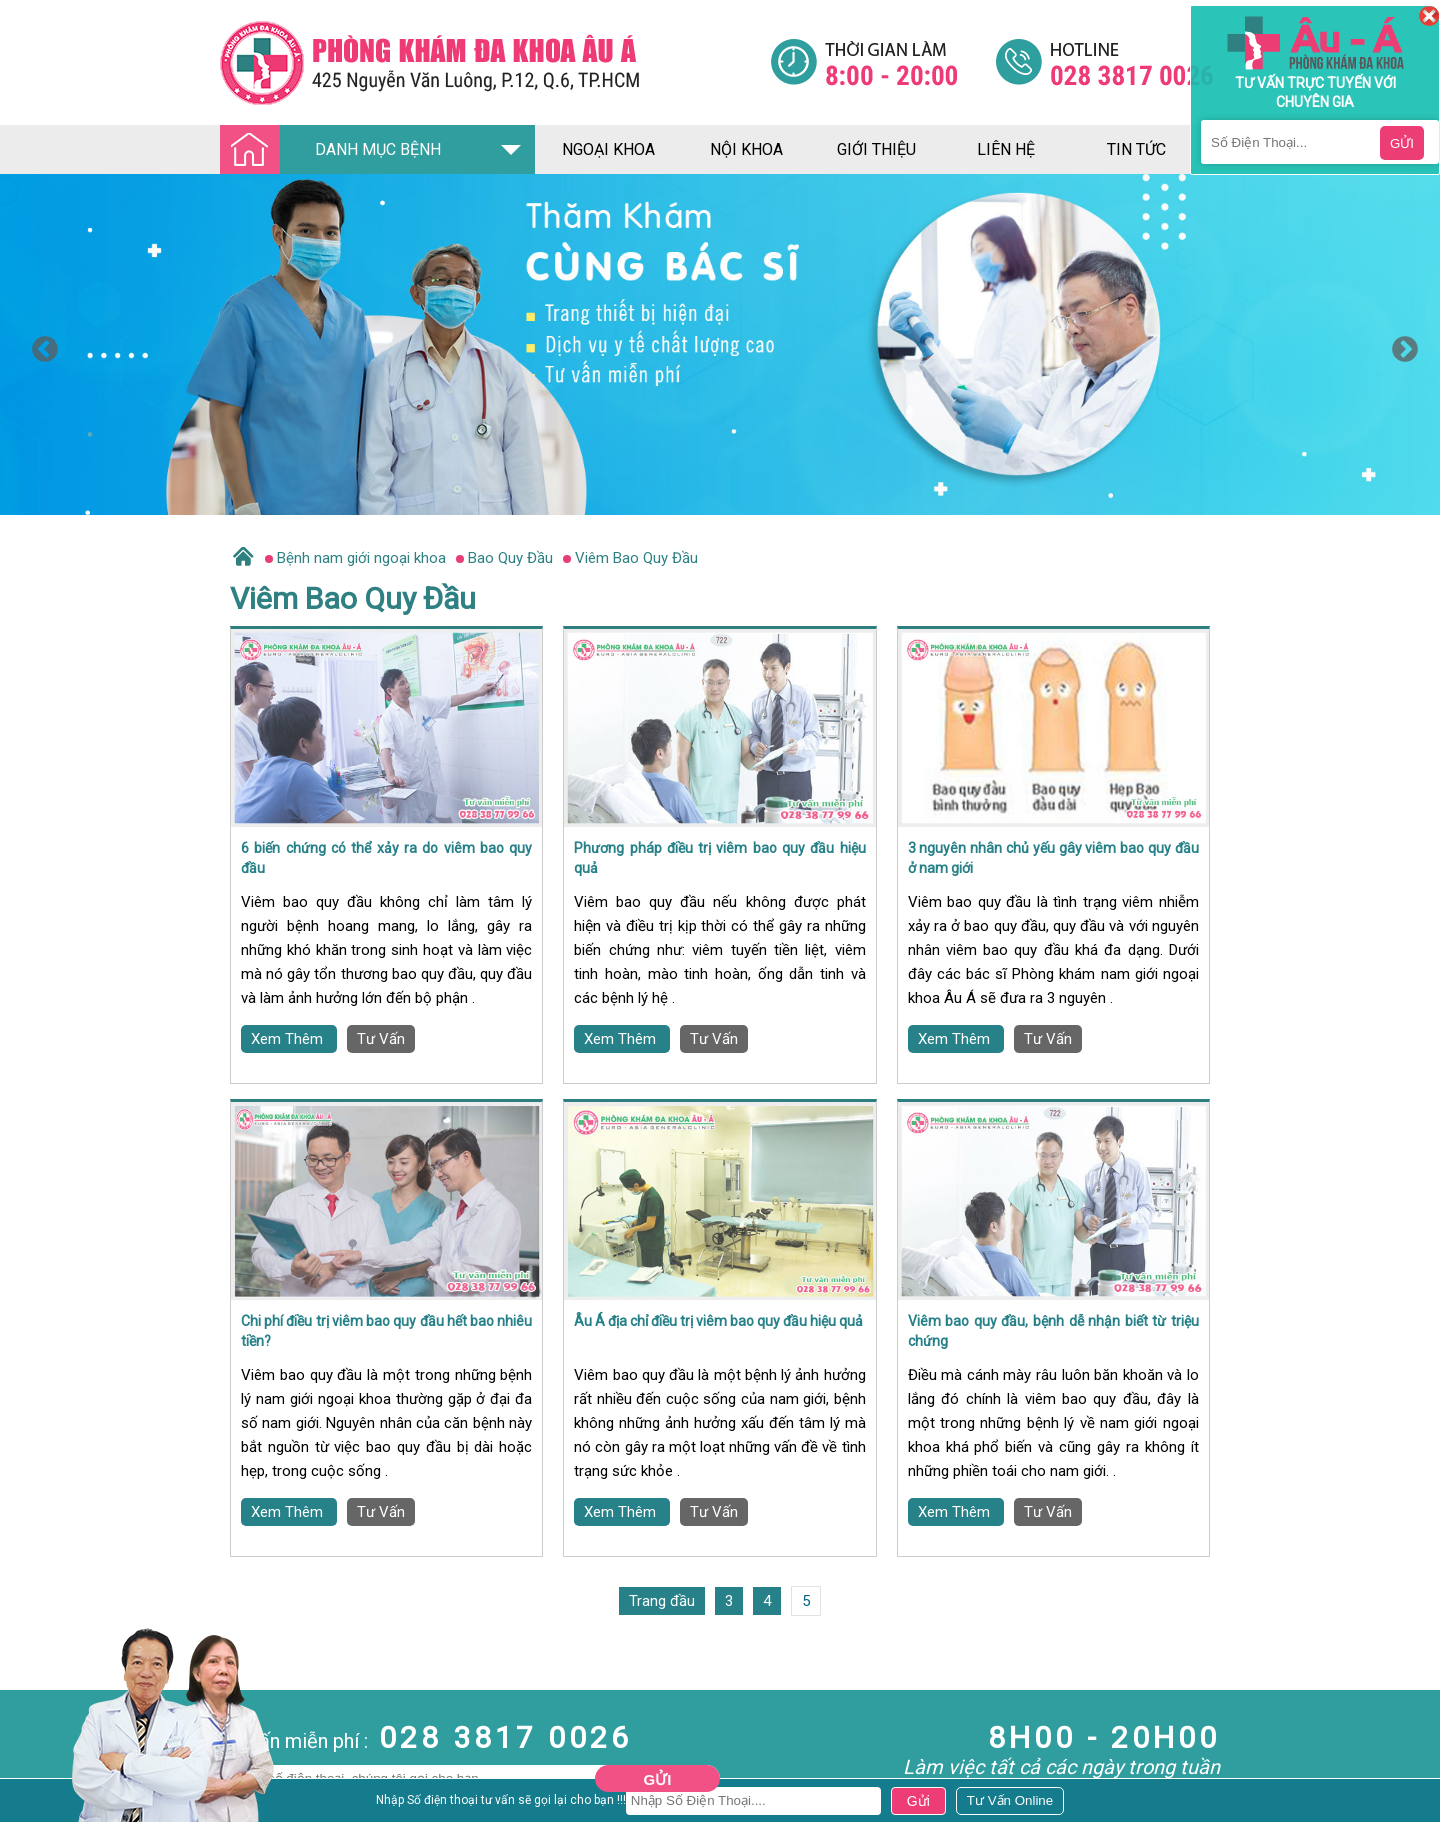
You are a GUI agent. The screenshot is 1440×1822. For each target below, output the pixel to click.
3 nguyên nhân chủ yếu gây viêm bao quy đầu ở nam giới (1053, 858)
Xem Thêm (289, 1039)
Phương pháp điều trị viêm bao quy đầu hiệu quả (719, 858)
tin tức (1136, 149)
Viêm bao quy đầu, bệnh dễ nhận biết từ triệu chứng (1053, 1331)
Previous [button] (40, 345)
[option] (720, 344)
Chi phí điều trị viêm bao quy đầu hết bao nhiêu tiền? (386, 1331)
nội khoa (746, 149)
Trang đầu (662, 1601)
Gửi (658, 1779)
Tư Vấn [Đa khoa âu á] (381, 1039)
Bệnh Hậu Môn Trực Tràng (65, 1803)
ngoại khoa (608, 149)
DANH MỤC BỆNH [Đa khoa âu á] (336, 150)
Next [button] (1400, 345)
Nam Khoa (34, 1776)
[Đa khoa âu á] (495, 62)
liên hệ (1006, 149)
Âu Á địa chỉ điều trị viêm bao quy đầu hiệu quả (718, 1321)
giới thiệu (876, 149)
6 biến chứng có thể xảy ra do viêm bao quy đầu (386, 858)
